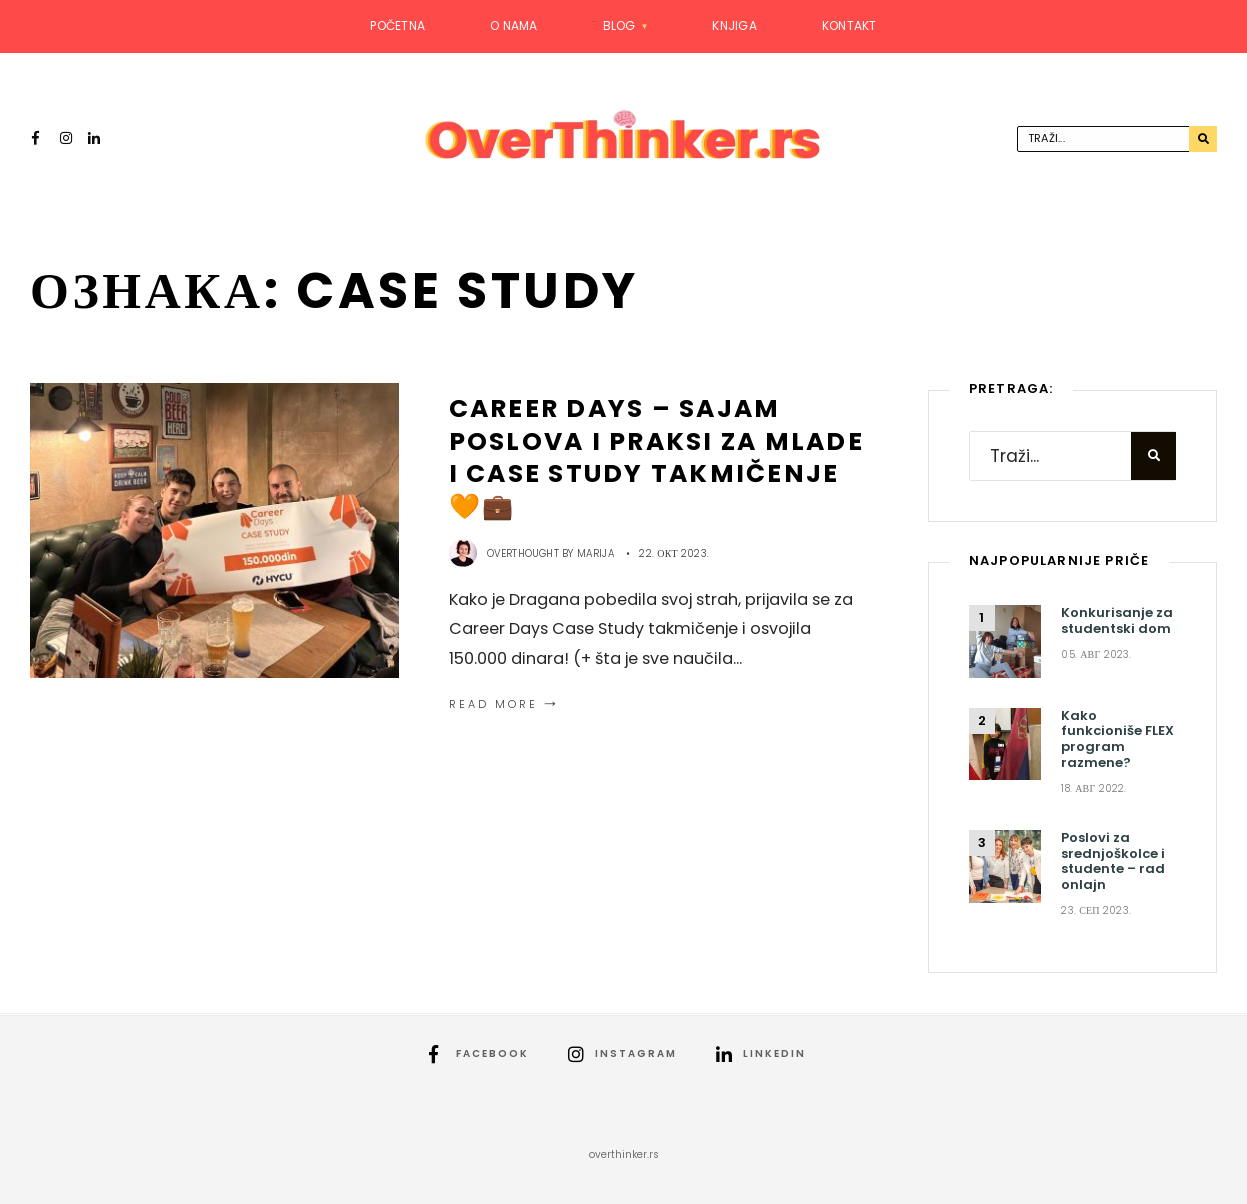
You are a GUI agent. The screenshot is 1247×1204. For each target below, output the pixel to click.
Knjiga (734, 25)
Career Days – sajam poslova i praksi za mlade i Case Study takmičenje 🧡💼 (656, 457)
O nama (513, 25)
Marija (596, 553)
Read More (505, 704)
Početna (397, 25)
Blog (619, 25)
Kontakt (849, 25)
